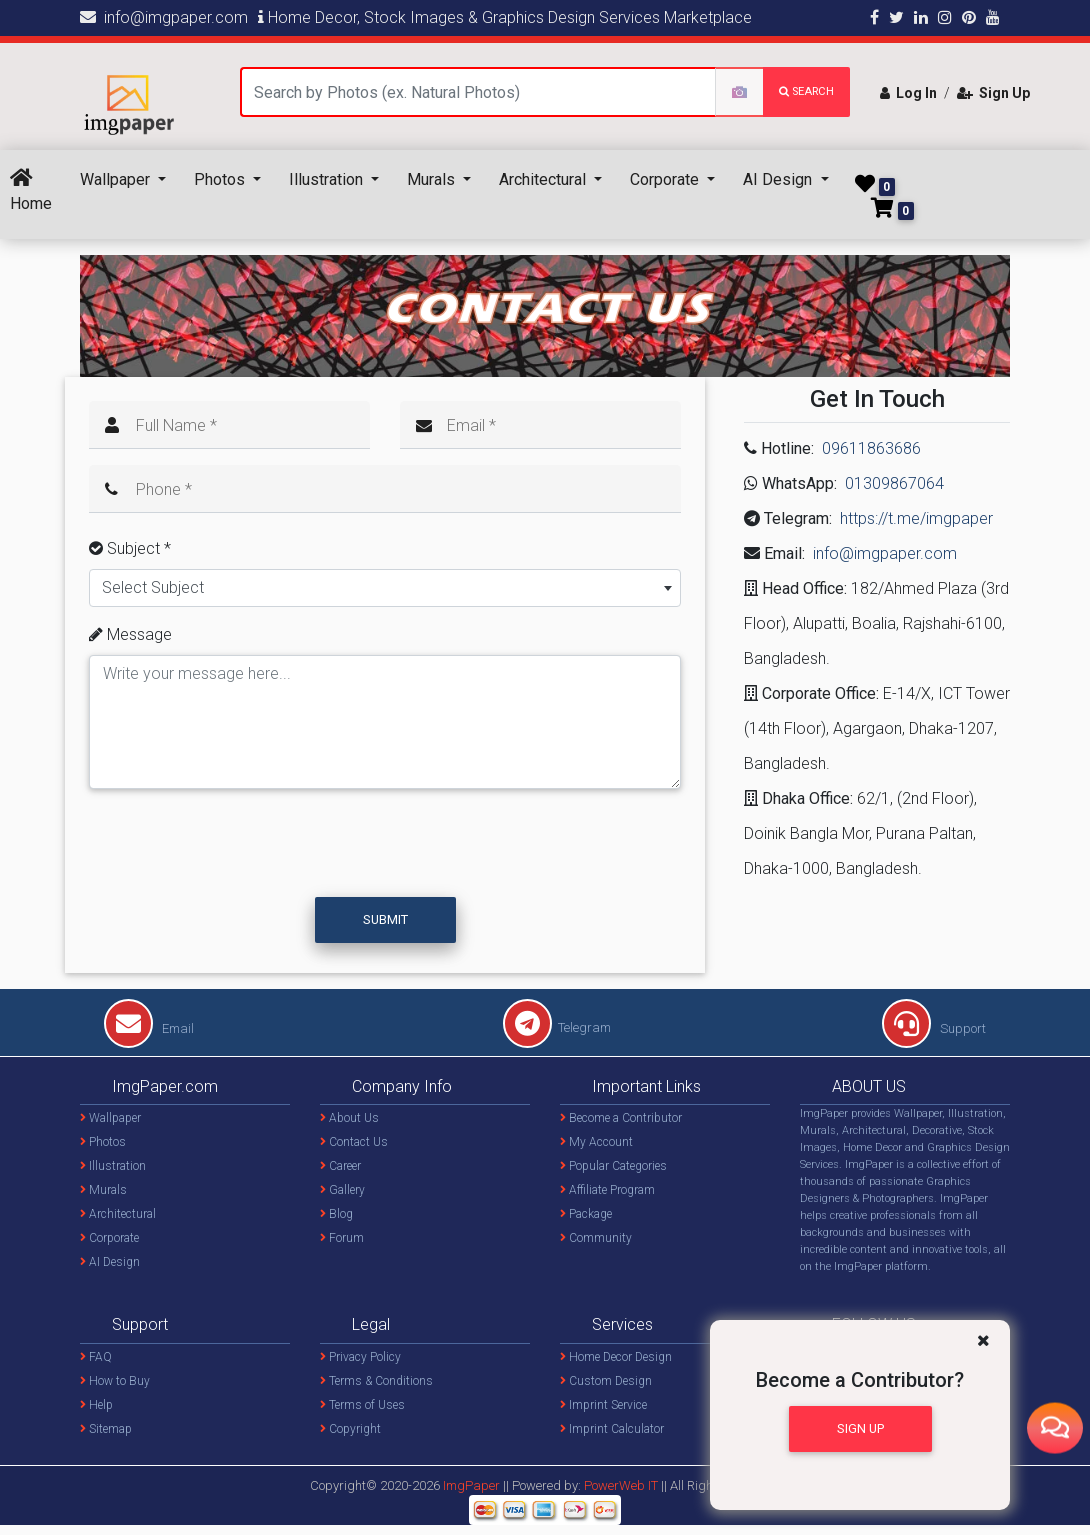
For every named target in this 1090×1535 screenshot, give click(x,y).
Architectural (544, 179)
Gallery (342, 1190)
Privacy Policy (360, 1357)
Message (130, 634)
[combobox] (385, 588)
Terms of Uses (362, 1405)
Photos (221, 179)
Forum (342, 1238)
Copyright (350, 1429)
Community (596, 1238)
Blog (336, 1214)
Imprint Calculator (612, 1429)
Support (934, 1028)
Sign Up (993, 93)
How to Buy (115, 1381)
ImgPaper (471, 1485)
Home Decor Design (616, 1357)
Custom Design (606, 1381)
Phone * (164, 489)
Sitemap (106, 1429)
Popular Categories (613, 1166)
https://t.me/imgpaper (916, 518)
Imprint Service (603, 1405)
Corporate (666, 179)
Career (340, 1166)
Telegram (557, 1027)
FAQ (96, 1357)
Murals (433, 179)
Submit (385, 919)
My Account (596, 1142)
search (806, 91)
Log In (908, 93)
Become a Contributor (621, 1118)
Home (31, 190)
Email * (471, 425)
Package (586, 1214)
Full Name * (176, 425)
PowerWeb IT (622, 1485)
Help (96, 1405)
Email (149, 1028)
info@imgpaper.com (164, 17)
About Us (349, 1118)
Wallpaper (117, 179)
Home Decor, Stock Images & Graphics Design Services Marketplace (505, 17)
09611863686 (871, 448)
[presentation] (242, 852)
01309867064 (894, 483)
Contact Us (354, 1142)
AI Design (779, 179)
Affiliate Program (607, 1190)
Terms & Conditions (376, 1381)
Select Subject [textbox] (153, 587)
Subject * (130, 548)
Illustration (328, 179)
